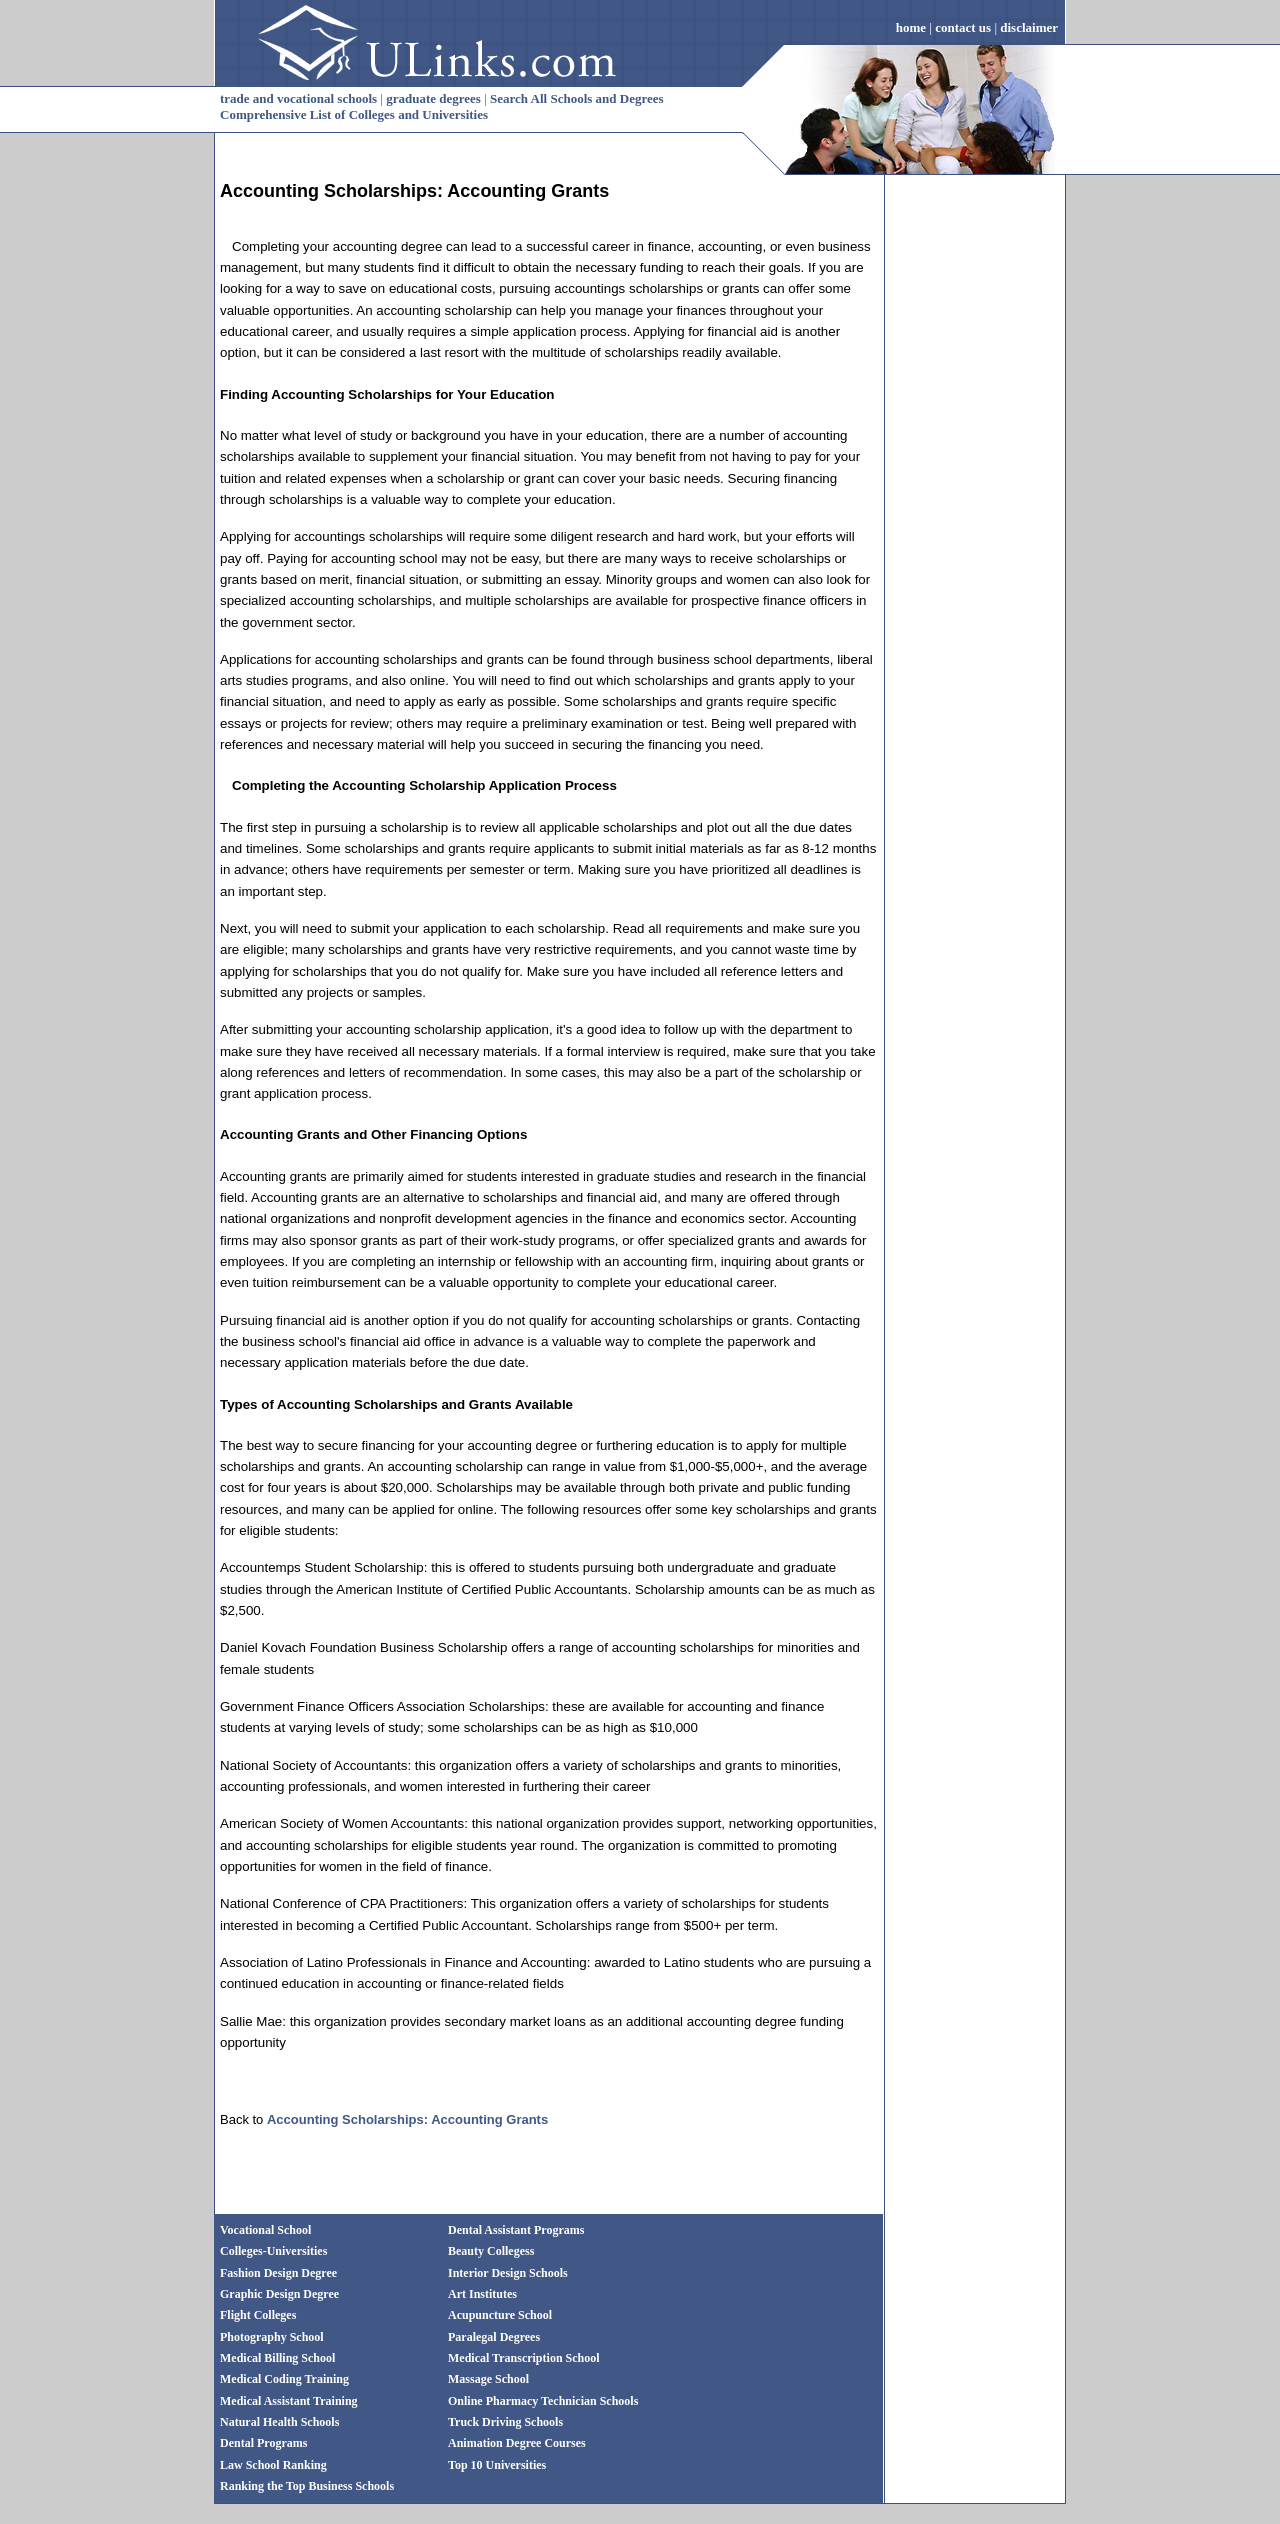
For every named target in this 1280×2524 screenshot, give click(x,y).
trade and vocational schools (298, 98)
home (911, 27)
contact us (963, 27)
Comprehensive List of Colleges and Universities (354, 114)
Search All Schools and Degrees (577, 98)
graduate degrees (433, 98)
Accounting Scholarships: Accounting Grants (414, 191)
